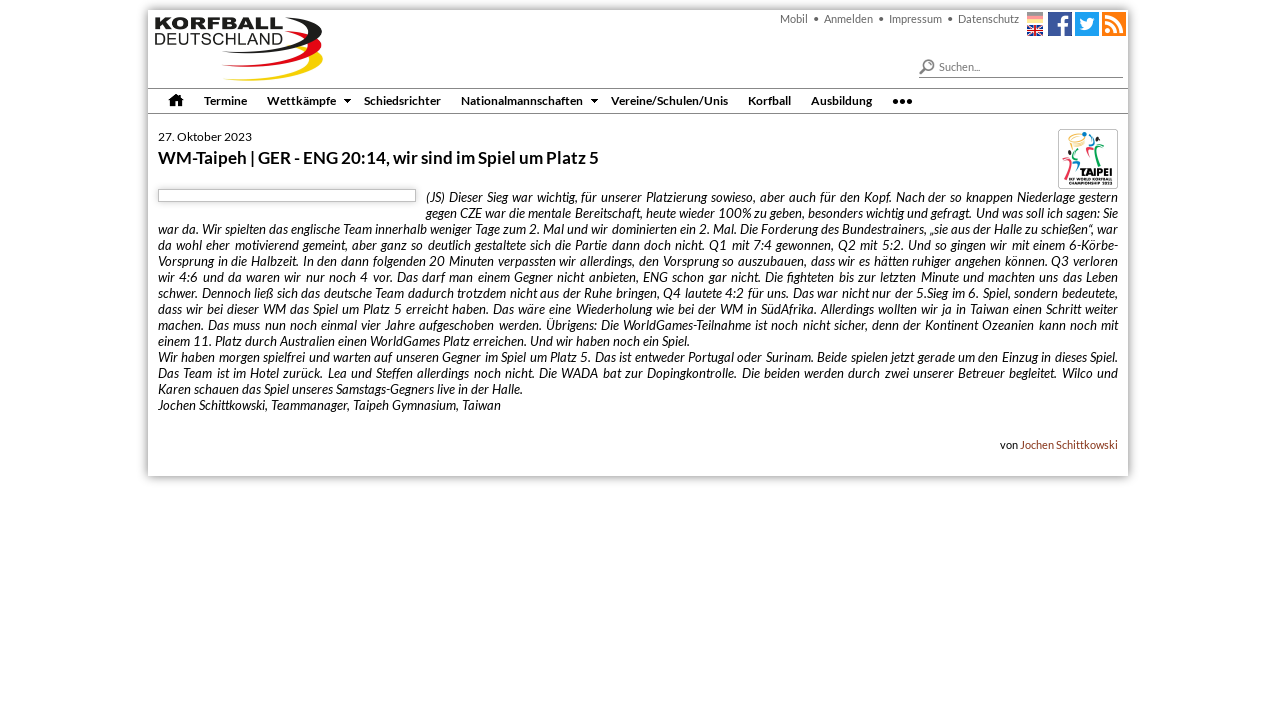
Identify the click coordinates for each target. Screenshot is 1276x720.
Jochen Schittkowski (1069, 444)
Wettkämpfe (301, 100)
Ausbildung (841, 100)
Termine (225, 100)
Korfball (769, 100)
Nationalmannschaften (522, 100)
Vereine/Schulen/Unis (669, 100)
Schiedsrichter (402, 100)
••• (902, 100)
